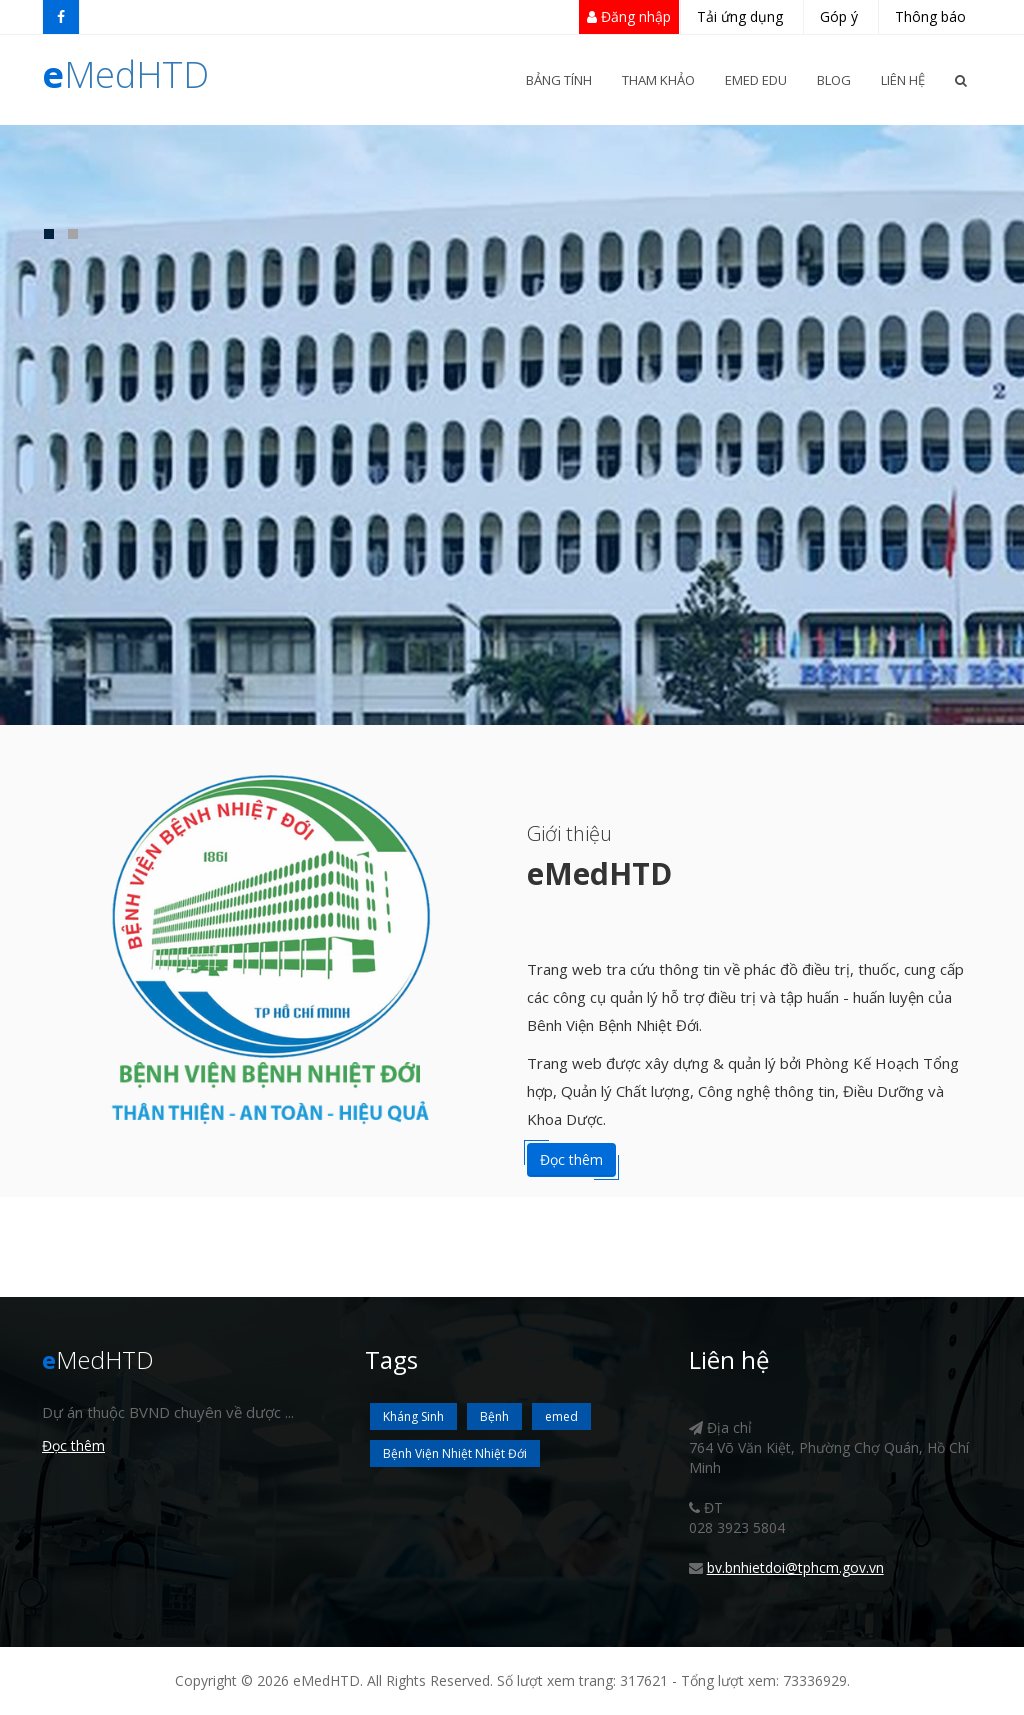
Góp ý (839, 16)
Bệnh (494, 1416)
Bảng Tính (559, 80)
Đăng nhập (629, 16)
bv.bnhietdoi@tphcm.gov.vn (795, 1567)
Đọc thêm (571, 1159)
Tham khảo (658, 80)
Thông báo (930, 16)
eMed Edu (756, 80)
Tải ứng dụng (740, 16)
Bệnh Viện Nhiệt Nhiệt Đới (455, 1453)
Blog (834, 80)
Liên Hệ (903, 80)
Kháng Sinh (413, 1416)
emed (561, 1416)
